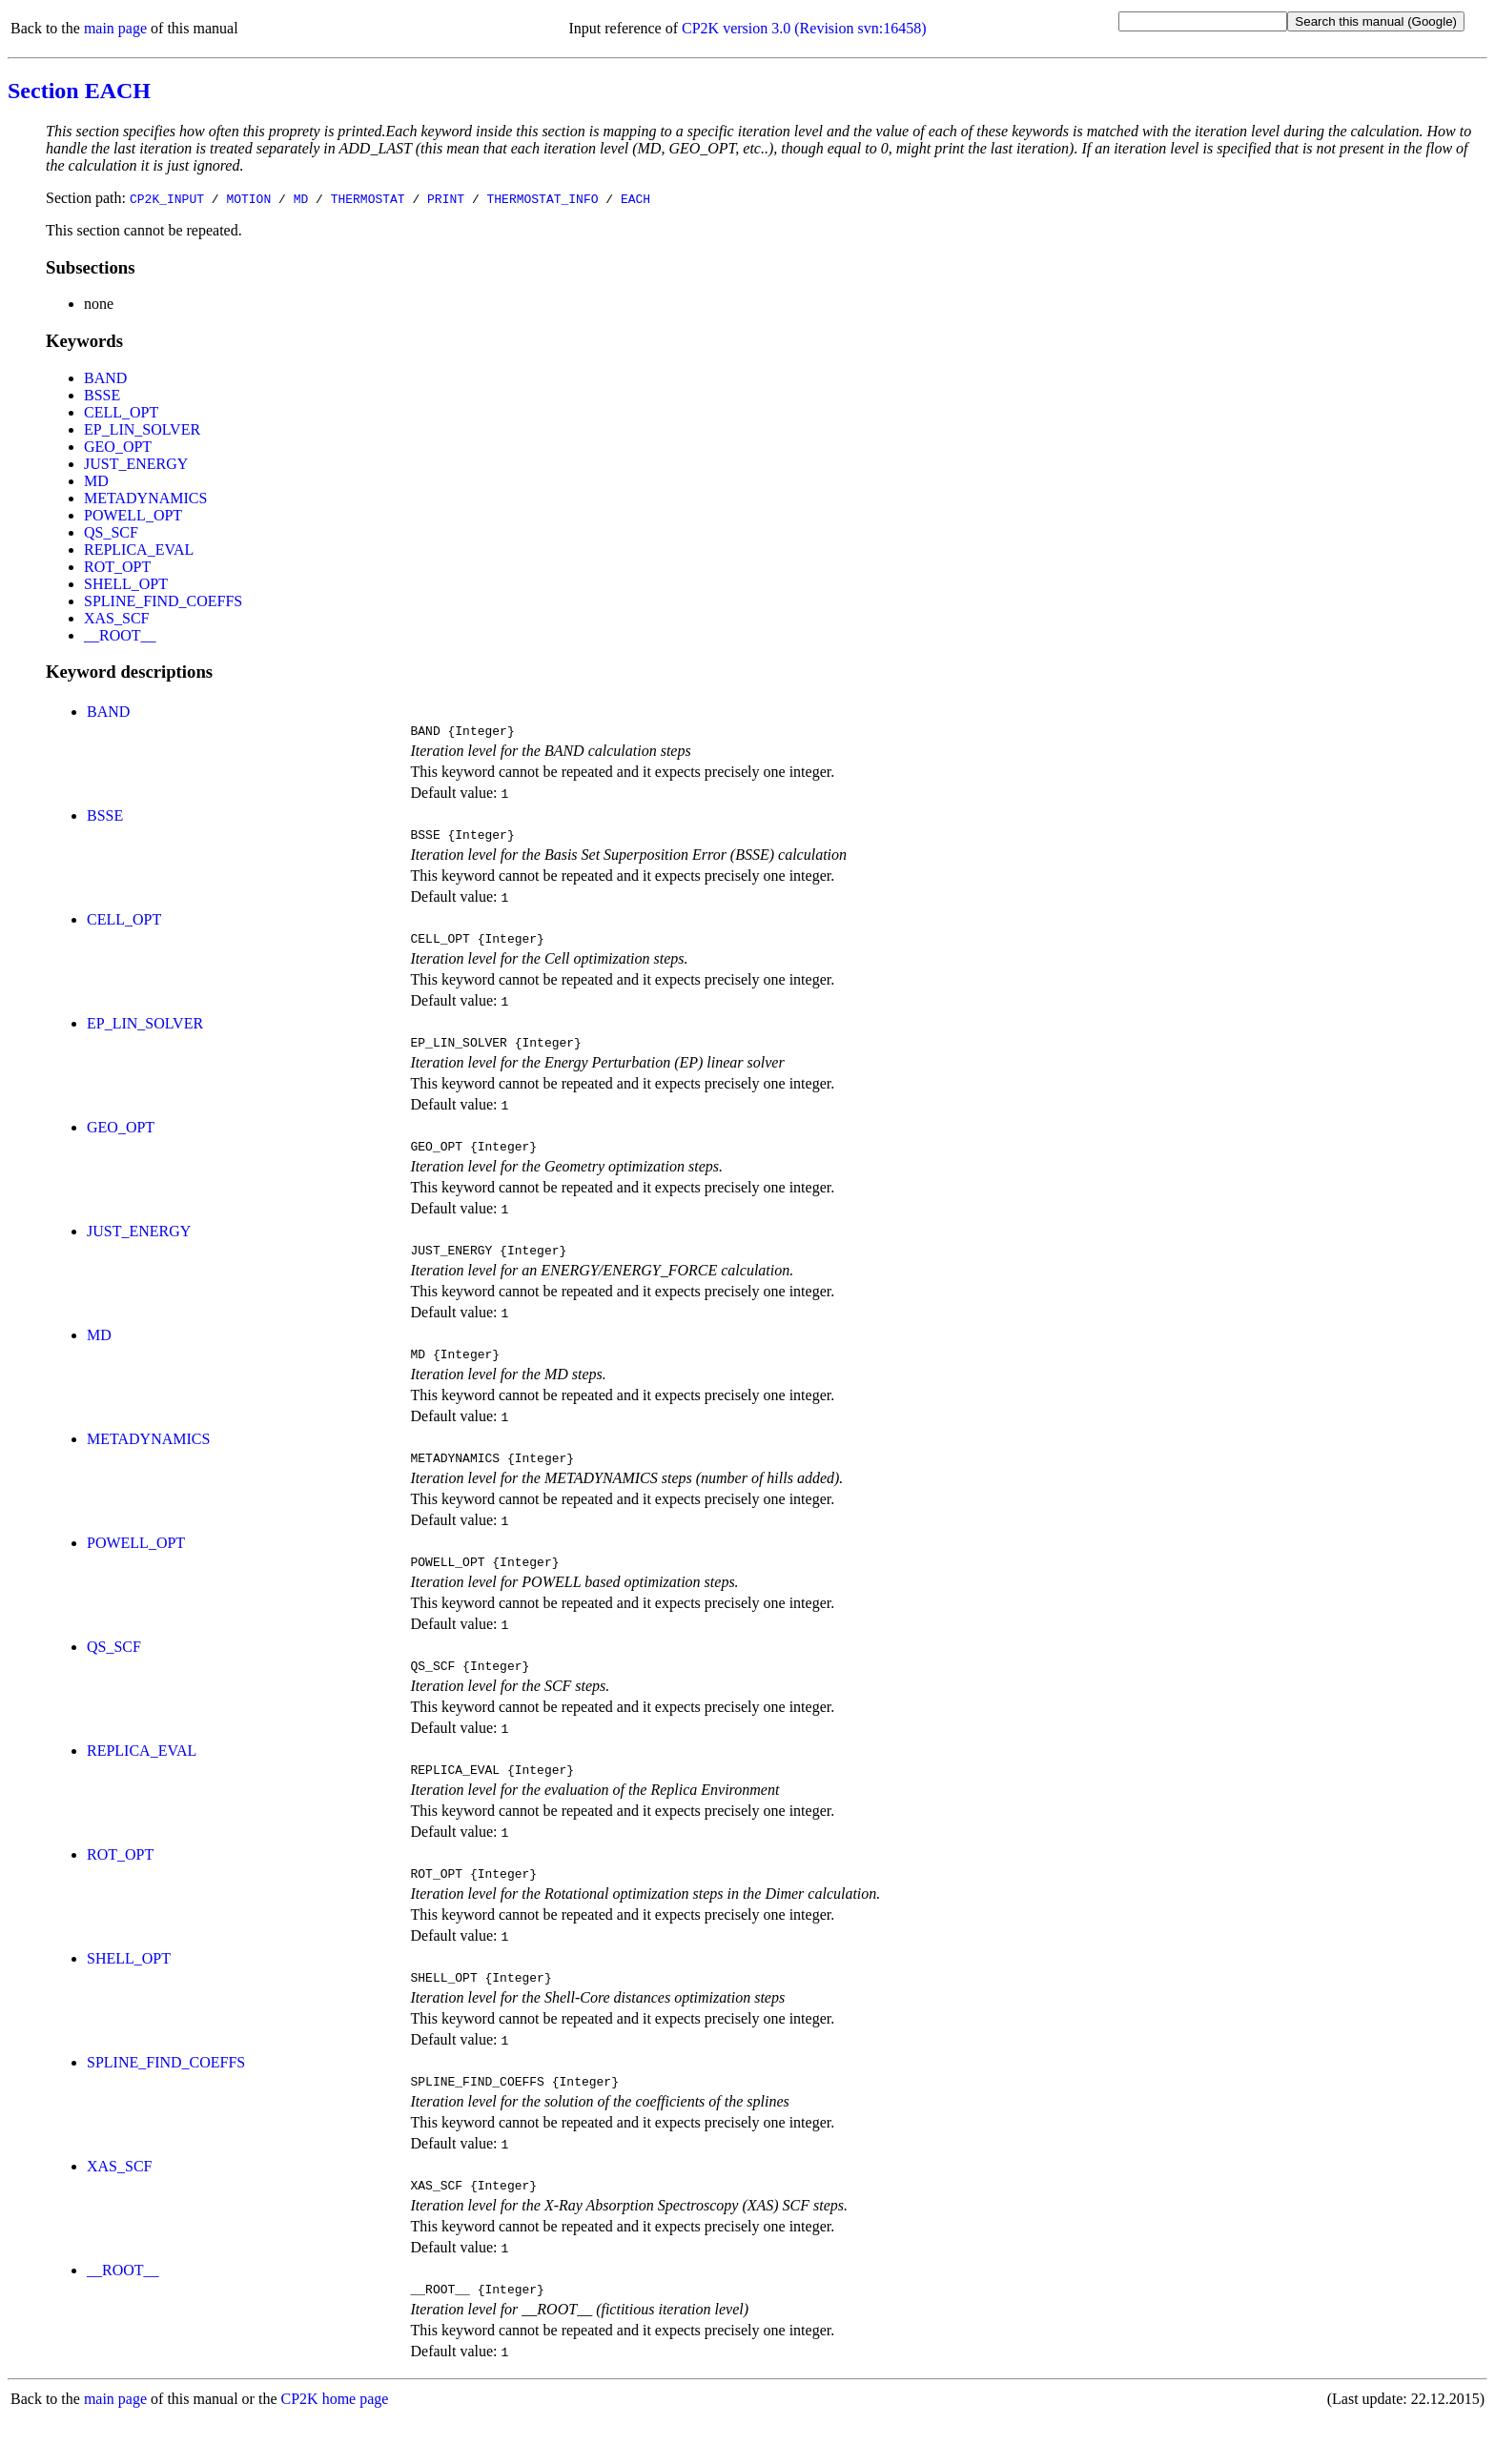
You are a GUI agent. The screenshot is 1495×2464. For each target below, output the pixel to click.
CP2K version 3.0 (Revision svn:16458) (804, 28)
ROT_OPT (117, 567)
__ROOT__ (120, 635)
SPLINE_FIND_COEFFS (163, 601)
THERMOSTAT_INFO (542, 198)
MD (301, 198)
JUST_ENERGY (136, 464)
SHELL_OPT (126, 584)
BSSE (102, 395)
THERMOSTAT (368, 198)
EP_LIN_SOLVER (142, 429)
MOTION (248, 198)
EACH (635, 198)
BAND (105, 378)
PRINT (445, 198)
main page (115, 28)
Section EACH (79, 90)
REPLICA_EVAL (139, 549)
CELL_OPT (121, 412)
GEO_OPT (118, 446)
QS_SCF (111, 532)
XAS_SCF (116, 618)
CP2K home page (335, 2444)
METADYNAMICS (145, 498)
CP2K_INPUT (167, 198)
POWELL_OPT (133, 515)
